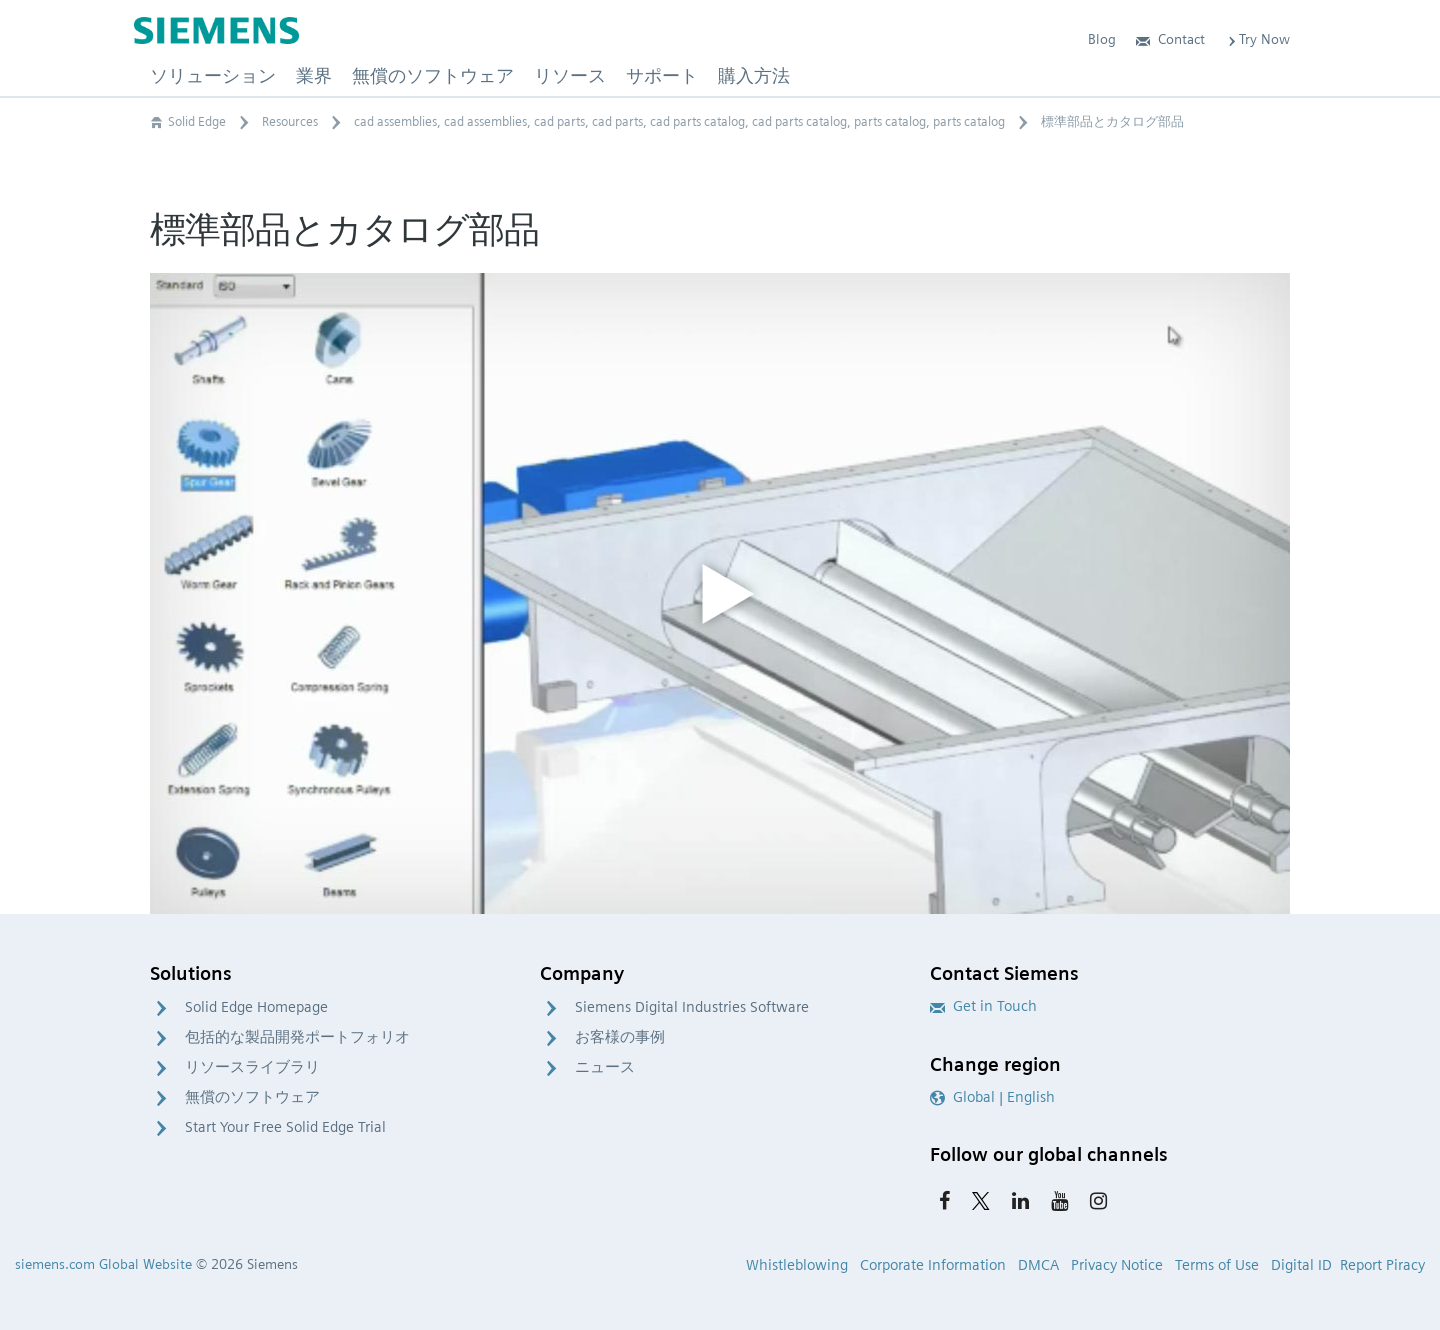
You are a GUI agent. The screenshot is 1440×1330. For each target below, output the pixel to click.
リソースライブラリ (252, 1067)
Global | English (992, 1097)
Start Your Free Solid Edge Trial (285, 1127)
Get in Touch (983, 1006)
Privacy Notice (1117, 1265)
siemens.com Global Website (103, 1264)
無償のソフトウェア (252, 1097)
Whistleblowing (797, 1265)
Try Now (1257, 39)
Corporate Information (933, 1265)
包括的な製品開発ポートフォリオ (297, 1037)
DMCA (1038, 1265)
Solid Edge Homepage (256, 1007)
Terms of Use (1217, 1265)
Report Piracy (1382, 1265)
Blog (1102, 39)
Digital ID (1301, 1265)
